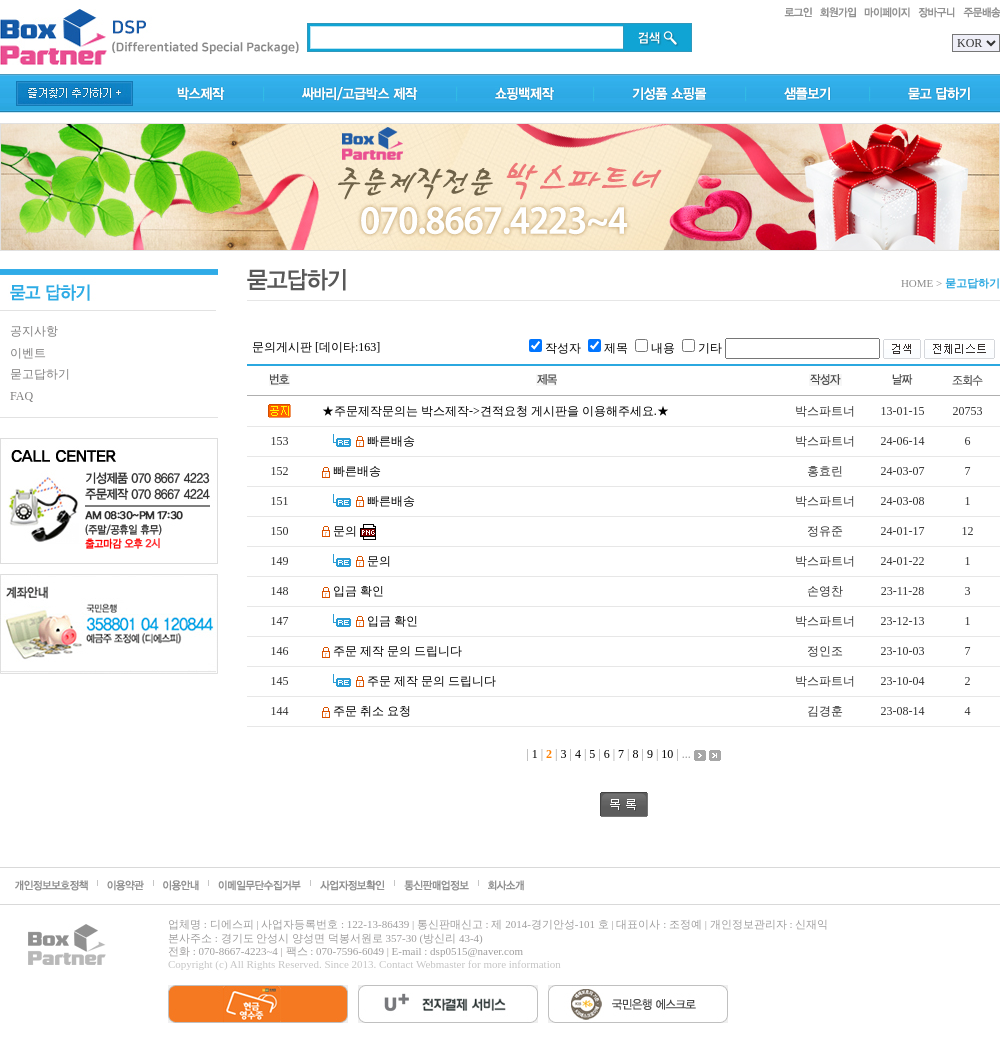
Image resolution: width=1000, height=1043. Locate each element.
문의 (345, 531)
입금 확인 (358, 591)
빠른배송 (391, 441)
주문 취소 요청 (372, 711)
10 (667, 754)
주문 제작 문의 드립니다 (397, 651)
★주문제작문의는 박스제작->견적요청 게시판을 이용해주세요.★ (495, 411)
